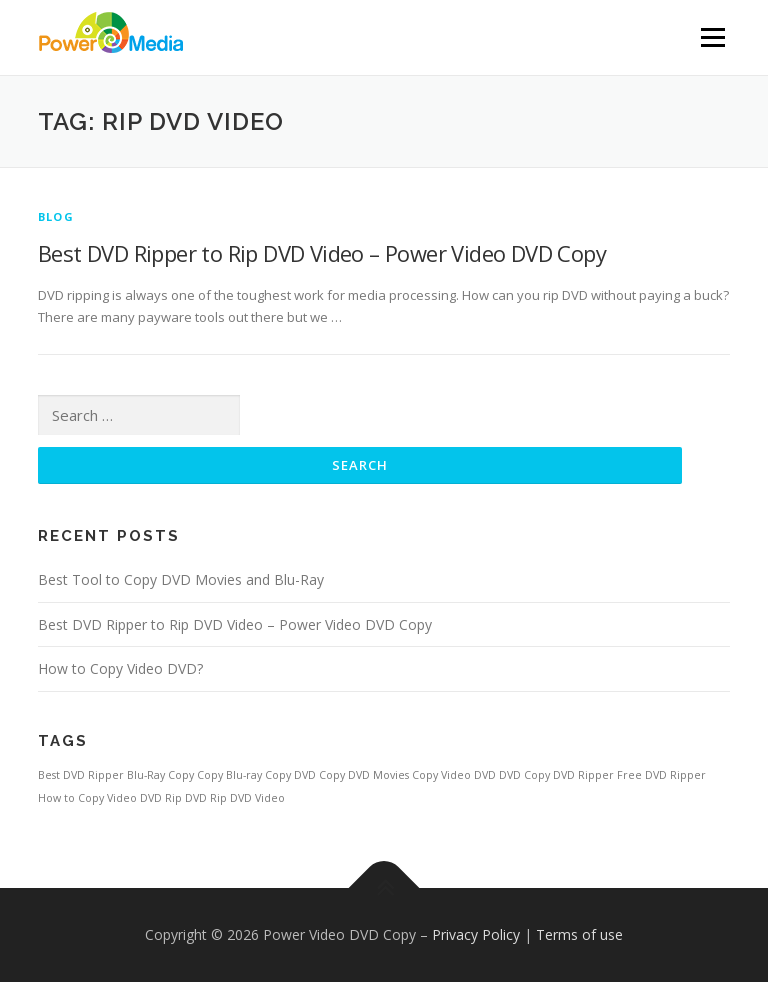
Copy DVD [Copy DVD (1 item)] (290, 775)
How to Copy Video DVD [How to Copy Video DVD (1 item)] (100, 798)
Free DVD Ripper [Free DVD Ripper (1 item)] (661, 775)
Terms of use (579, 934)
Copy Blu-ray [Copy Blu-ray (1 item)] (229, 775)
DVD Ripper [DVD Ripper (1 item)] (583, 775)
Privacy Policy (476, 934)
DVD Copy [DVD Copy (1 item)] (524, 775)
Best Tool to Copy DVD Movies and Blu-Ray (181, 579)
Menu (712, 37)
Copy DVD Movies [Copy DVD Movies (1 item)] (364, 775)
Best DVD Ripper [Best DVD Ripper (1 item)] (81, 775)
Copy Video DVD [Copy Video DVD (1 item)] (454, 775)
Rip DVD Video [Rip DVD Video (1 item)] (247, 798)
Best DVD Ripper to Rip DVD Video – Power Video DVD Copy (322, 253)
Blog (56, 216)
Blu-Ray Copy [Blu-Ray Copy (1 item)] (160, 775)
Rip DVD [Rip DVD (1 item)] (186, 798)
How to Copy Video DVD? (120, 668)
